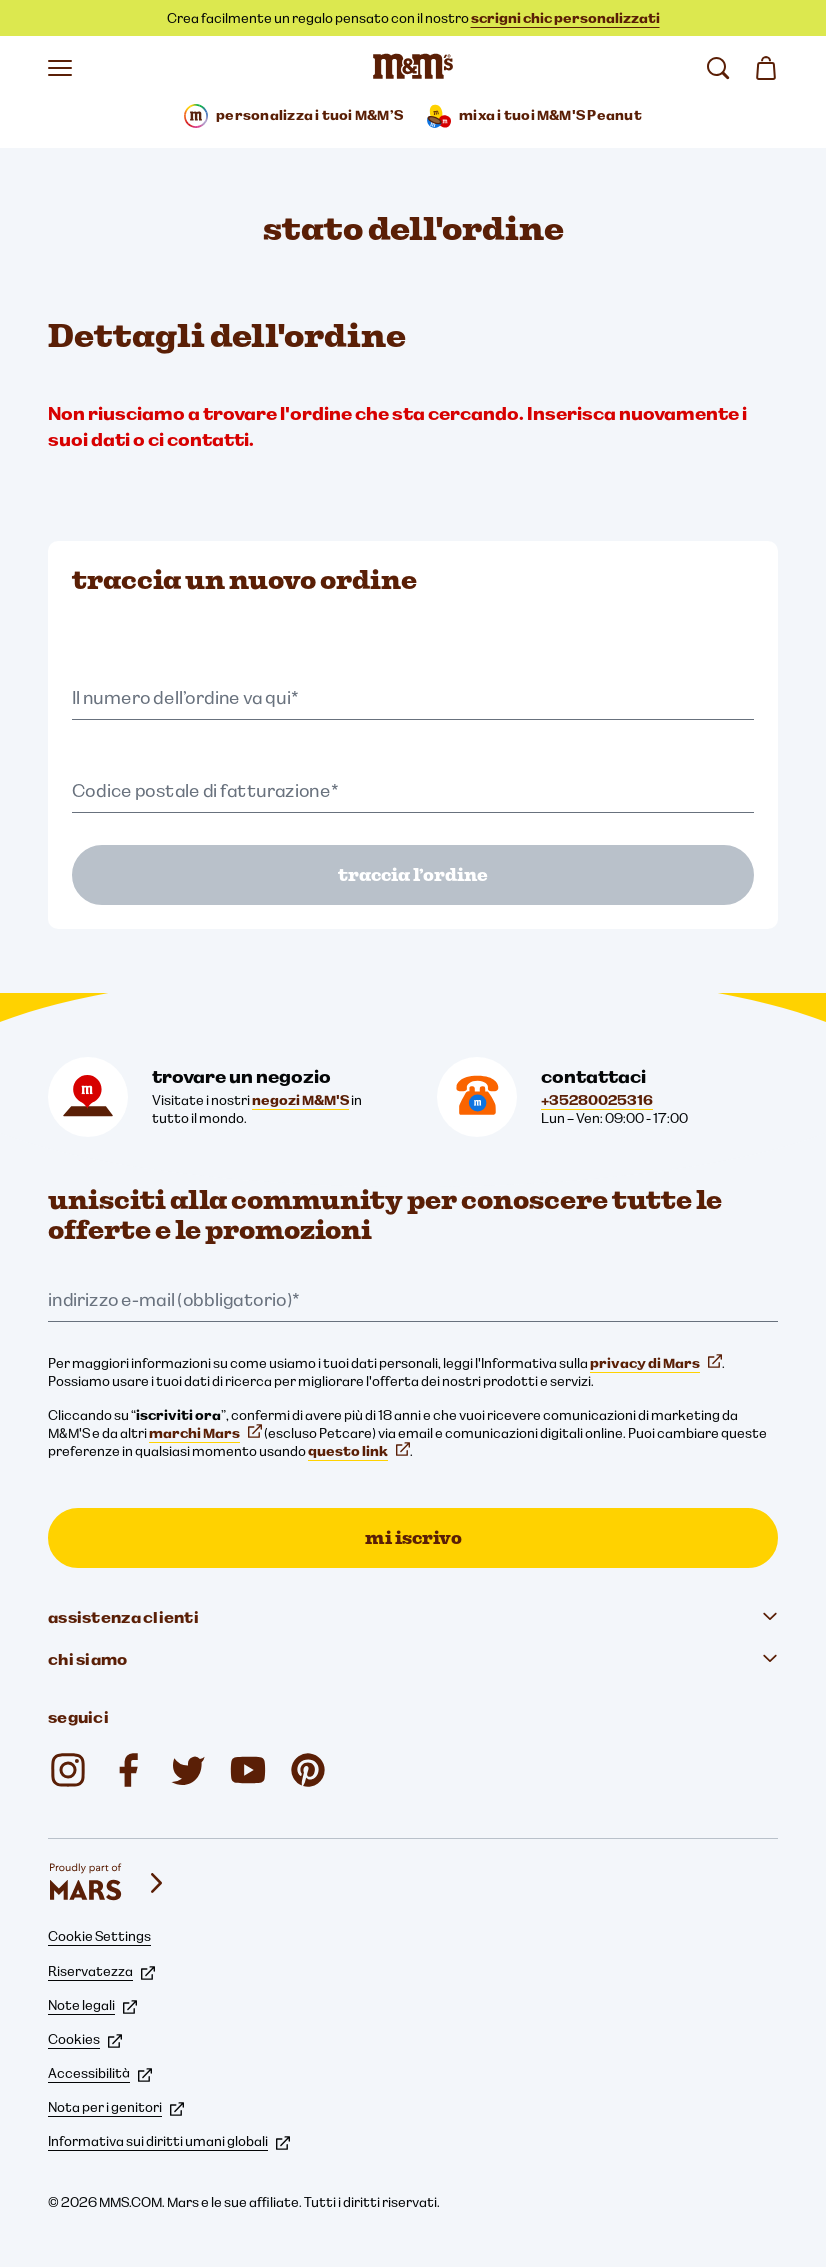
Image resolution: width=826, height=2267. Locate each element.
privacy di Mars (656, 1363)
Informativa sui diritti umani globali (169, 2141)
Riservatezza (101, 1971)
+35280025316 (597, 1100)
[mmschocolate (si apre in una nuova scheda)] (308, 1770)
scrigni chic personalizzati (565, 18)
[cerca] (718, 68)
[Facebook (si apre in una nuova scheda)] (128, 1770)
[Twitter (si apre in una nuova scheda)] (188, 1770)
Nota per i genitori (116, 2107)
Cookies (85, 2039)
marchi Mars (205, 1433)
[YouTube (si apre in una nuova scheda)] (248, 1770)
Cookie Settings (99, 1936)
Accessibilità (100, 2073)
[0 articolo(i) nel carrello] (766, 68)
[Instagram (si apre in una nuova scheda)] (68, 1770)
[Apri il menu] (60, 68)
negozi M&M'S (300, 1100)
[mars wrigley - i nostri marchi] (108, 1883)
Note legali (92, 2005)
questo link (359, 1451)
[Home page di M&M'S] (413, 68)
